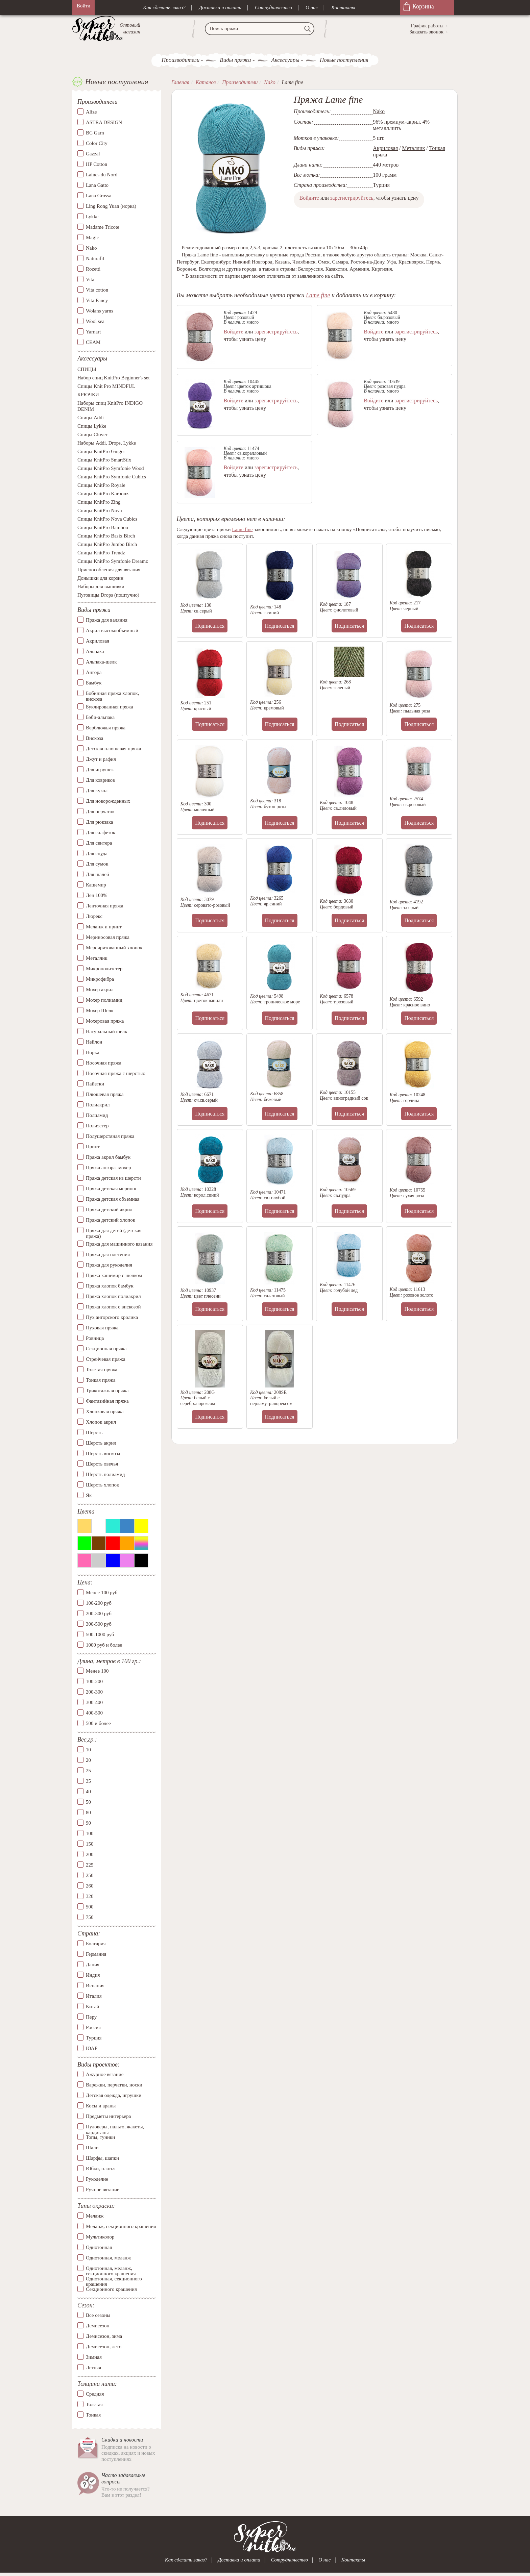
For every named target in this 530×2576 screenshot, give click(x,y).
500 (90, 1907)
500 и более (98, 1724)
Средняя (95, 2394)
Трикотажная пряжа (107, 1391)
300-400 (94, 1703)
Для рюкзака (99, 822)
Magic (92, 238)
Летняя (93, 2368)
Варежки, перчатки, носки (114, 2085)
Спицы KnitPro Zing (99, 502)
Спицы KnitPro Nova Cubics (107, 519)
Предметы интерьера (108, 2116)
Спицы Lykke (91, 426)
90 (88, 1823)
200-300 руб (99, 1614)
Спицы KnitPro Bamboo (102, 528)
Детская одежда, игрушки (113, 2095)
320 (90, 1896)
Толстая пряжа (101, 1370)
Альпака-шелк (101, 662)
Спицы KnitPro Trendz (101, 553)
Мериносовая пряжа (107, 937)
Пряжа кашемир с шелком (114, 1275)
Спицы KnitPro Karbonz (102, 494)
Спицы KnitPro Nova (99, 511)
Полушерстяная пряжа (110, 1136)
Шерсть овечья (102, 1464)
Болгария (96, 1944)
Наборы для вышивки (100, 587)
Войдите (309, 198)
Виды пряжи (235, 60)
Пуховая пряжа (102, 1328)
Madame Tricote (102, 227)
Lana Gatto (97, 185)
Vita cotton (97, 290)
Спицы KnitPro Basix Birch (106, 536)
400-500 (94, 1713)
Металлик (96, 958)
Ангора (93, 672)
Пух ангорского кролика (112, 1317)
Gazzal (93, 154)
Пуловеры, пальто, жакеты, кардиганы (115, 2127)
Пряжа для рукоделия (109, 1265)
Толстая (94, 2404)
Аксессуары (285, 60)
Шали (92, 2148)
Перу (91, 2017)
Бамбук (94, 683)
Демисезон (98, 2326)
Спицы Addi (90, 418)
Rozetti (93, 269)
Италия (94, 1996)
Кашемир (96, 885)
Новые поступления (344, 60)
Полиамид (97, 1115)
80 (88, 1813)
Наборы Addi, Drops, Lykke (106, 443)
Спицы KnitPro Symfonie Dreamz (112, 562)
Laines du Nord (101, 175)
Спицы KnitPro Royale (101, 486)
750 (90, 1917)
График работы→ (430, 25)
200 (90, 1854)
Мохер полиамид (104, 1000)
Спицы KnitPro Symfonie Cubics (111, 477)
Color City (96, 143)
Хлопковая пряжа (105, 1412)
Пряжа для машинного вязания (119, 1244)
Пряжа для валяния (106, 620)
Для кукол (96, 791)
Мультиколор (100, 2237)
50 (88, 1802)
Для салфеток (100, 832)
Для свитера (99, 843)
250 (90, 1875)
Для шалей (97, 874)
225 (90, 1865)
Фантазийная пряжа (107, 1401)
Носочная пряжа (103, 1063)
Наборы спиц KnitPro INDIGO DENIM (110, 406)
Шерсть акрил (101, 1443)
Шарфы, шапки (102, 2158)
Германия (96, 1954)
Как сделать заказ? (164, 7)
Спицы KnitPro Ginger (101, 452)
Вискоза (94, 738)
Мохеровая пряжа (105, 1021)
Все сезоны (98, 2315)
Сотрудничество (273, 7)
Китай (92, 2006)
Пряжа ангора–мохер (108, 1168)
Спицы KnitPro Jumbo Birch (107, 545)
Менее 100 (97, 1671)
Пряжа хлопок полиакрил (113, 1296)
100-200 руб (99, 1603)
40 (88, 1792)
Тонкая (93, 2415)
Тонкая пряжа (100, 1380)
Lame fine (318, 295)
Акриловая (97, 641)
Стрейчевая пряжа (105, 1359)
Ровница (95, 1338)
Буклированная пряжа (109, 707)
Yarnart (93, 332)
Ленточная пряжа (104, 906)
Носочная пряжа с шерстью (115, 1073)
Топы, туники (100, 2137)
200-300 (94, 1692)
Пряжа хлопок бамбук (110, 1286)
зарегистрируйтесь (352, 198)
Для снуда (96, 853)
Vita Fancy (97, 300)
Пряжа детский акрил (109, 1209)
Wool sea (95, 321)
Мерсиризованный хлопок (114, 948)
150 (90, 1844)
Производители (180, 60)
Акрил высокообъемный (112, 630)
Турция (93, 2038)
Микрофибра (100, 979)
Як (89, 1495)
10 (88, 1750)
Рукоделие (97, 2179)
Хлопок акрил (101, 1422)
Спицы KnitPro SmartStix (104, 460)
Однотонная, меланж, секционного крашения (111, 2268)
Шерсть (94, 1432)
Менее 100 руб (101, 1593)
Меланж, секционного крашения (121, 2226)
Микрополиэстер (104, 969)
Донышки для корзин (100, 578)
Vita (90, 279)
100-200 (94, 1682)
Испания (95, 1986)
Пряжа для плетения (108, 1254)
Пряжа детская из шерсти (113, 1178)
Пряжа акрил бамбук (108, 1157)
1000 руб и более (104, 1645)
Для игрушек (100, 770)
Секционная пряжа (106, 1349)
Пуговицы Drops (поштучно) (108, 595)
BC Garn (95, 133)
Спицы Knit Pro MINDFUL (106, 387)
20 (88, 1760)
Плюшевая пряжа (104, 1094)
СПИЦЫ (86, 370)
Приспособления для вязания (108, 570)
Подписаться (209, 626)
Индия (93, 1975)
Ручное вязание (102, 2190)
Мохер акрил (100, 990)
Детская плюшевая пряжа (113, 749)
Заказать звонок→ (429, 31)
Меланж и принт (104, 927)
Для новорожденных (108, 801)
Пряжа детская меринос (111, 1189)
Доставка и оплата (220, 7)
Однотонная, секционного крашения (114, 2279)
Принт (93, 1147)
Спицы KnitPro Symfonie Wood (110, 469)
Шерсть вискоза (103, 1453)
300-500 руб (99, 1624)
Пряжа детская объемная (112, 1199)
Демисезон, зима (104, 2336)
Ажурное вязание (104, 2074)
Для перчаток (100, 812)
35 (88, 1781)
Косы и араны (101, 2106)
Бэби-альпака (100, 717)
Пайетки (95, 1084)
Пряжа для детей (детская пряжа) (113, 1233)
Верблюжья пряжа (105, 728)
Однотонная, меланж (108, 2258)
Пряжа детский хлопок (110, 1220)
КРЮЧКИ (88, 395)
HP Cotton (96, 164)
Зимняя (94, 2357)
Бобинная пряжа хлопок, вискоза (112, 696)
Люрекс (94, 916)
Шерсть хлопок (102, 1485)
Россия (93, 2027)
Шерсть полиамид (105, 1474)
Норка (92, 1052)
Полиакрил (98, 1105)
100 (90, 1833)
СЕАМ (93, 342)
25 (88, 1771)
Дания (92, 1965)
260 (90, 1886)
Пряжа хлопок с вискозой (113, 1307)
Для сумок (97, 864)
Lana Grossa (98, 196)
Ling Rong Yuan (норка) (111, 206)
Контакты (343, 7)
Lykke (92, 217)
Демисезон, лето (103, 2347)
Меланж (94, 2216)
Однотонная (99, 2247)
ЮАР (91, 2048)
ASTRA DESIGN (104, 122)
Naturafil (95, 258)
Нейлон (94, 1042)
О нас (312, 7)
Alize (91, 112)
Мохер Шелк (100, 1011)
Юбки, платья (101, 2169)
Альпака (95, 651)
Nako (91, 248)
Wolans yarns (99, 311)
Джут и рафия (101, 759)
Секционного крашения (111, 2289)
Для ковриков (100, 780)
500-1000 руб (100, 1634)
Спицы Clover (92, 435)
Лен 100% (96, 895)
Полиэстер (97, 1126)
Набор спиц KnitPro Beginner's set (113, 378)
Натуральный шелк (106, 1031)
